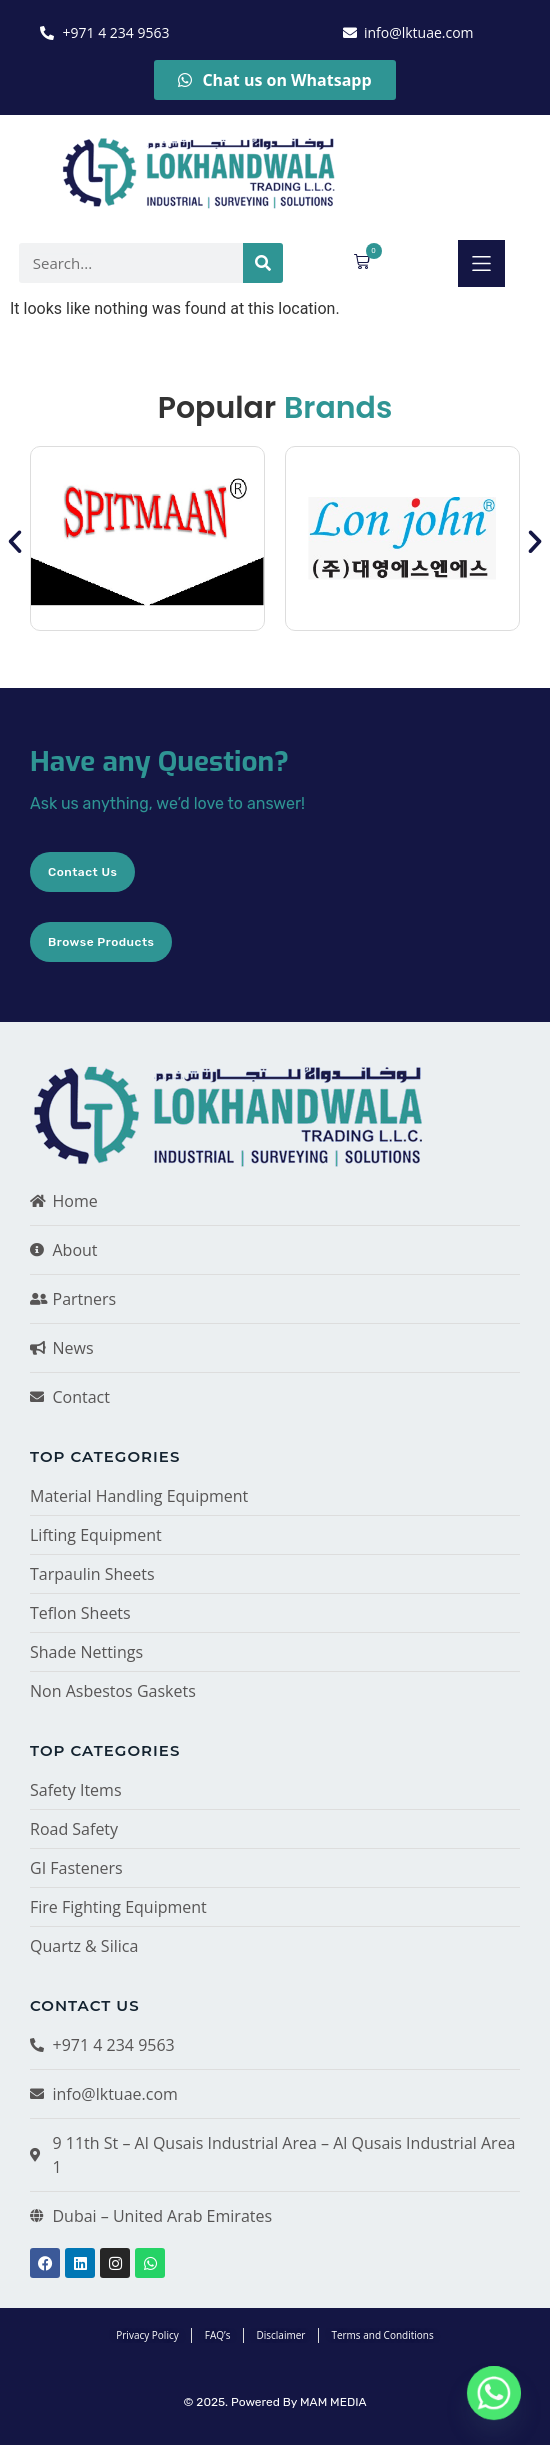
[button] (481, 263)
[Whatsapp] (494, 2393)
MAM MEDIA (333, 2402)
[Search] (263, 263)
